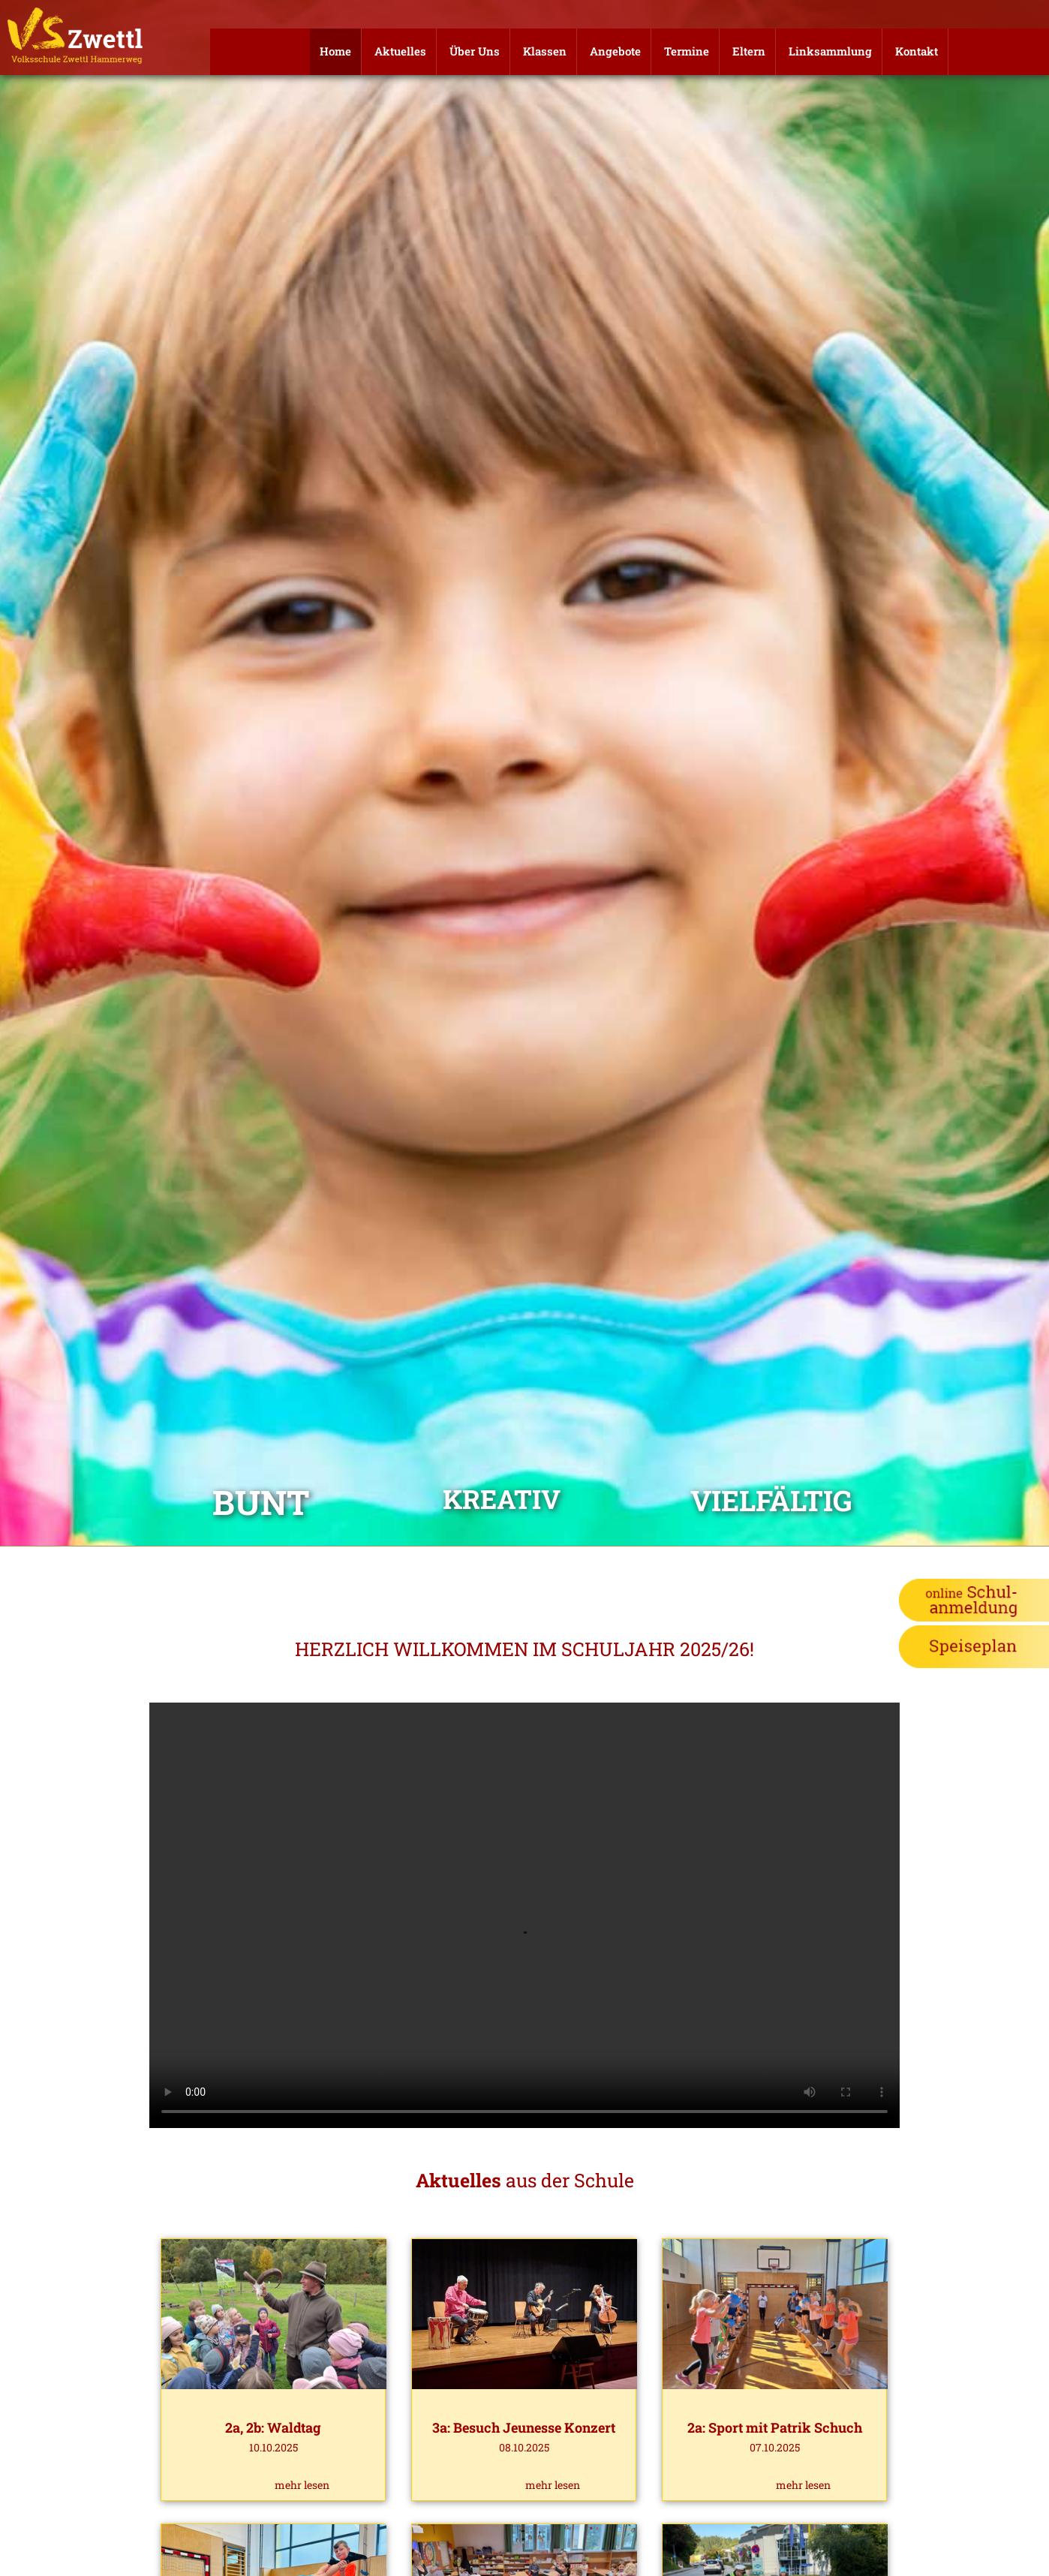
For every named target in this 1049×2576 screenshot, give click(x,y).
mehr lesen (302, 2485)
